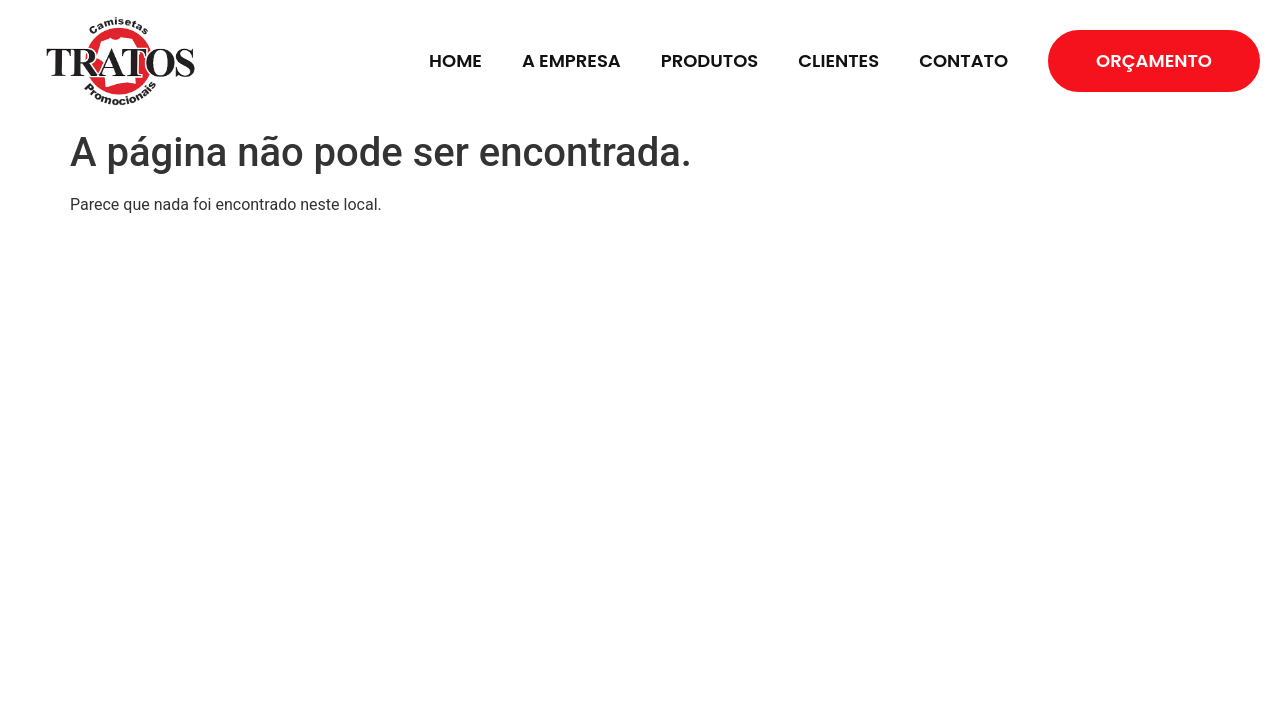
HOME (455, 60)
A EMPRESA (571, 60)
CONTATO (963, 60)
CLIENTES (838, 60)
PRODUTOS (710, 60)
